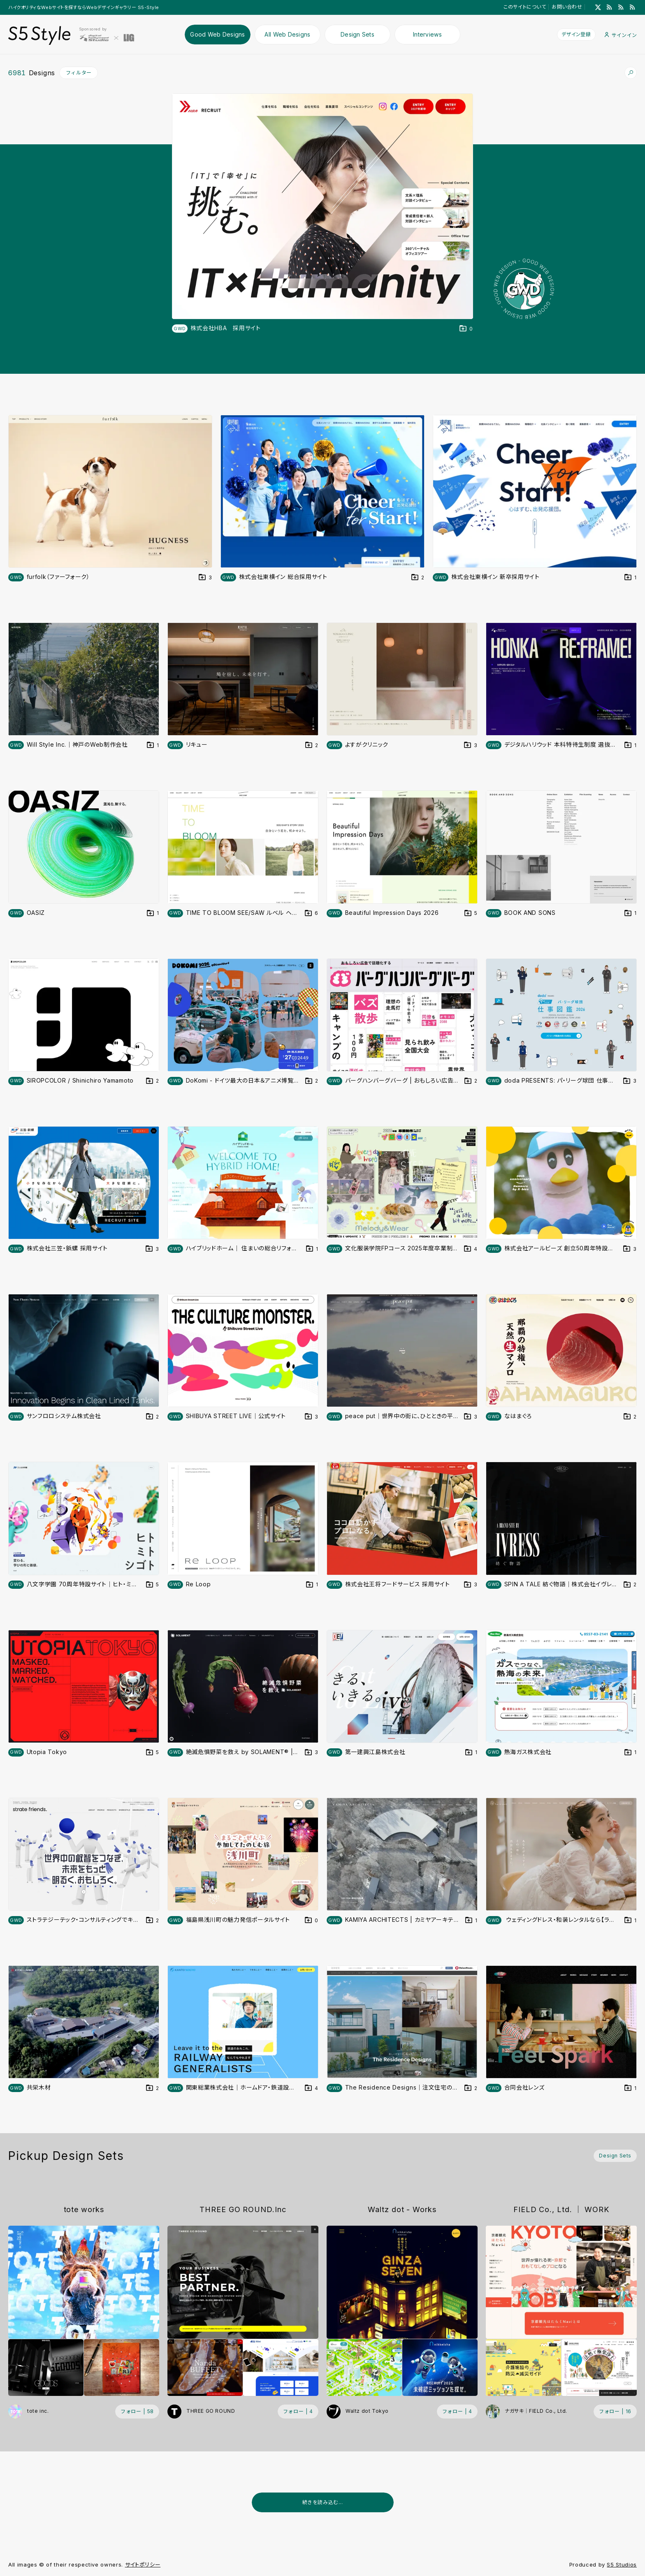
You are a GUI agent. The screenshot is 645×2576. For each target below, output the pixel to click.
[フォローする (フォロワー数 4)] (298, 2412)
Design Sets (357, 34)
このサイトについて (524, 7)
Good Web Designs (217, 34)
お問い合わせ (567, 7)
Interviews (427, 34)
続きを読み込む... (322, 2502)
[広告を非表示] (632, 2523)
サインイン (621, 35)
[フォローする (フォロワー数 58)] (137, 2412)
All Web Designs (287, 34)
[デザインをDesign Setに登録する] (466, 329)
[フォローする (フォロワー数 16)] (615, 2412)
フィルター (79, 72)
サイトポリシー (143, 2564)
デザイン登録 (575, 34)
